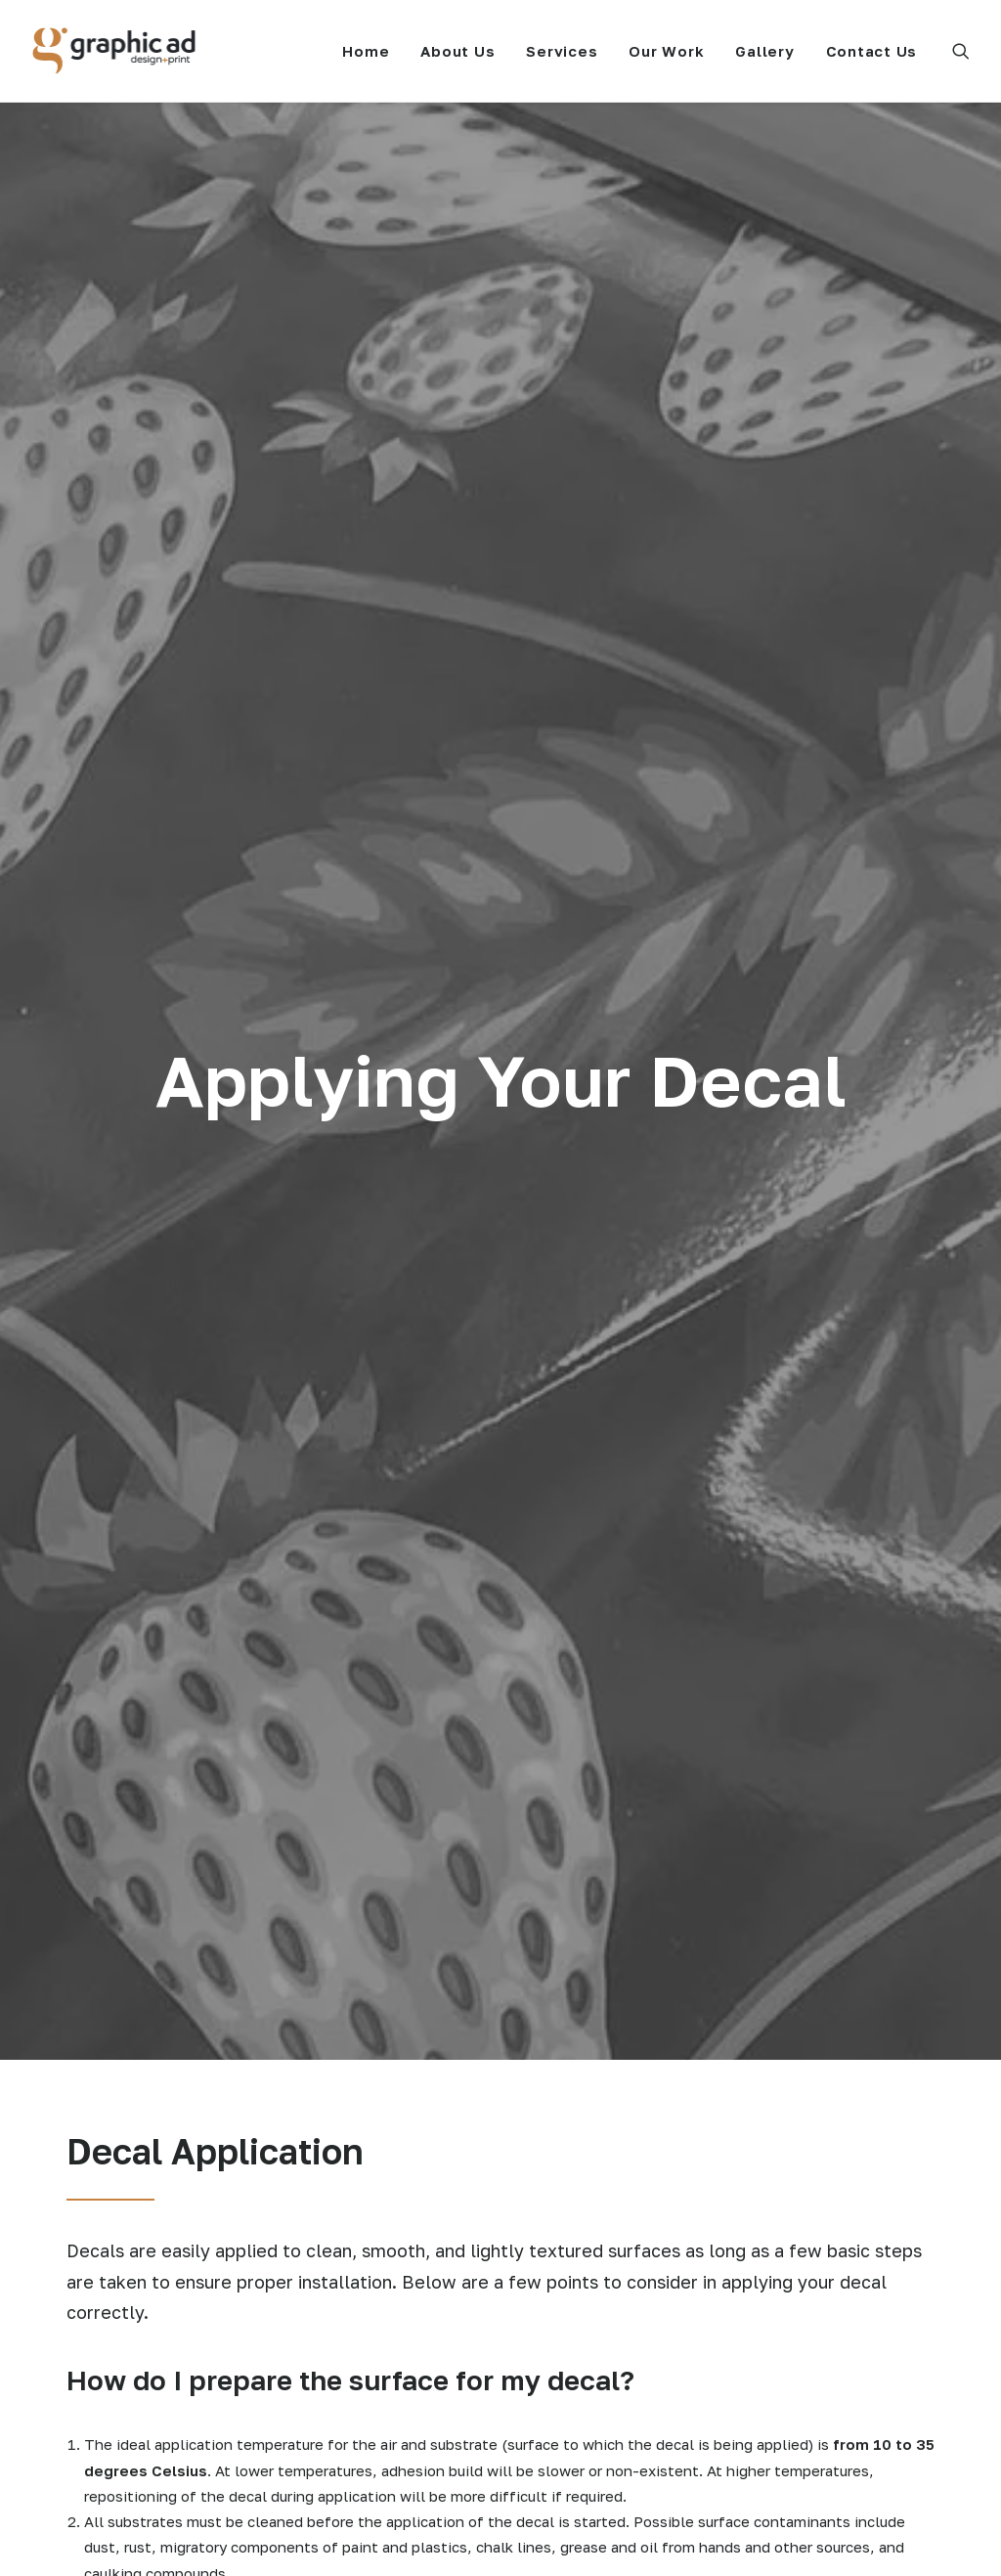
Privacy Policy (557, 2538)
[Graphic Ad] (113, 50)
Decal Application (580, 2325)
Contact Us (872, 51)
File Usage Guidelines (594, 2350)
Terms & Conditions (676, 2538)
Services (561, 51)
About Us (457, 51)
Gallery (764, 51)
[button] (961, 51)
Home (365, 51)
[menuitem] (365, 51)
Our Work (666, 51)
